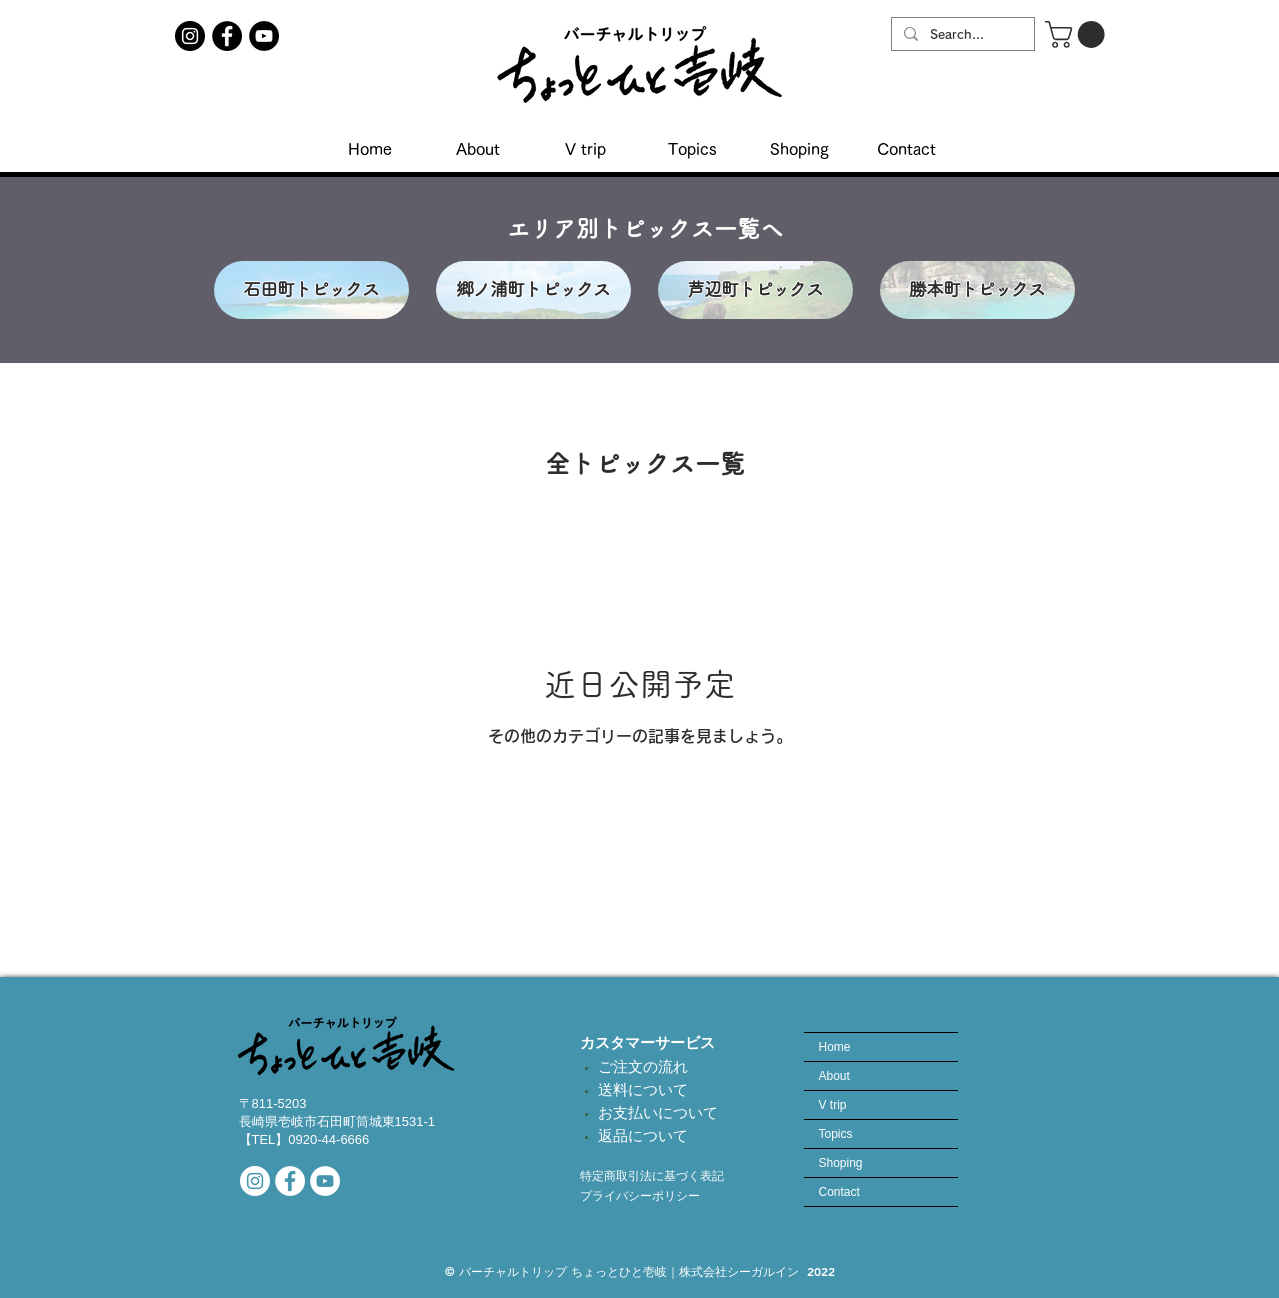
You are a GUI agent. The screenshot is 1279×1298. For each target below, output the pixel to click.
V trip (833, 1105)
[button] (1078, 34)
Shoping (841, 1163)
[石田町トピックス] (311, 290)
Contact (839, 1192)
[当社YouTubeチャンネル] (325, 1181)
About (834, 1076)
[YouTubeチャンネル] (264, 36)
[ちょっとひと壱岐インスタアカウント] (190, 36)
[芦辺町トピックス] (755, 290)
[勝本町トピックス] (977, 290)
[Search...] (961, 34)
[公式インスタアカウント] (255, 1181)
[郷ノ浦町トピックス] (533, 290)
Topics (836, 1134)
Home (835, 1047)
